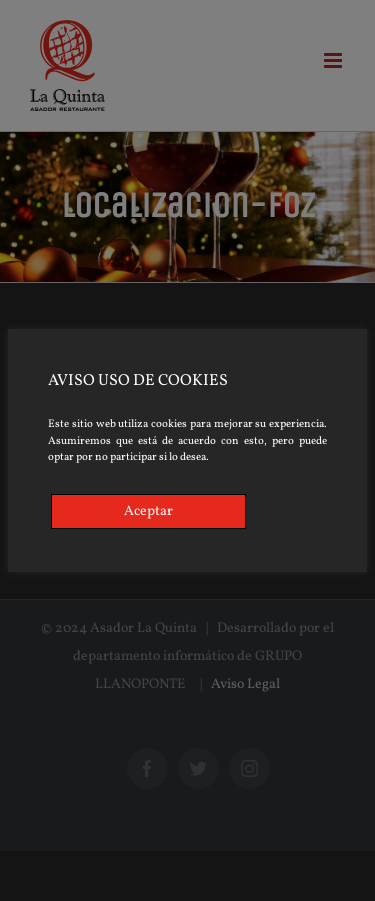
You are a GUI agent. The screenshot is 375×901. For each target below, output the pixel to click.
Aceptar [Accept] (148, 511)
